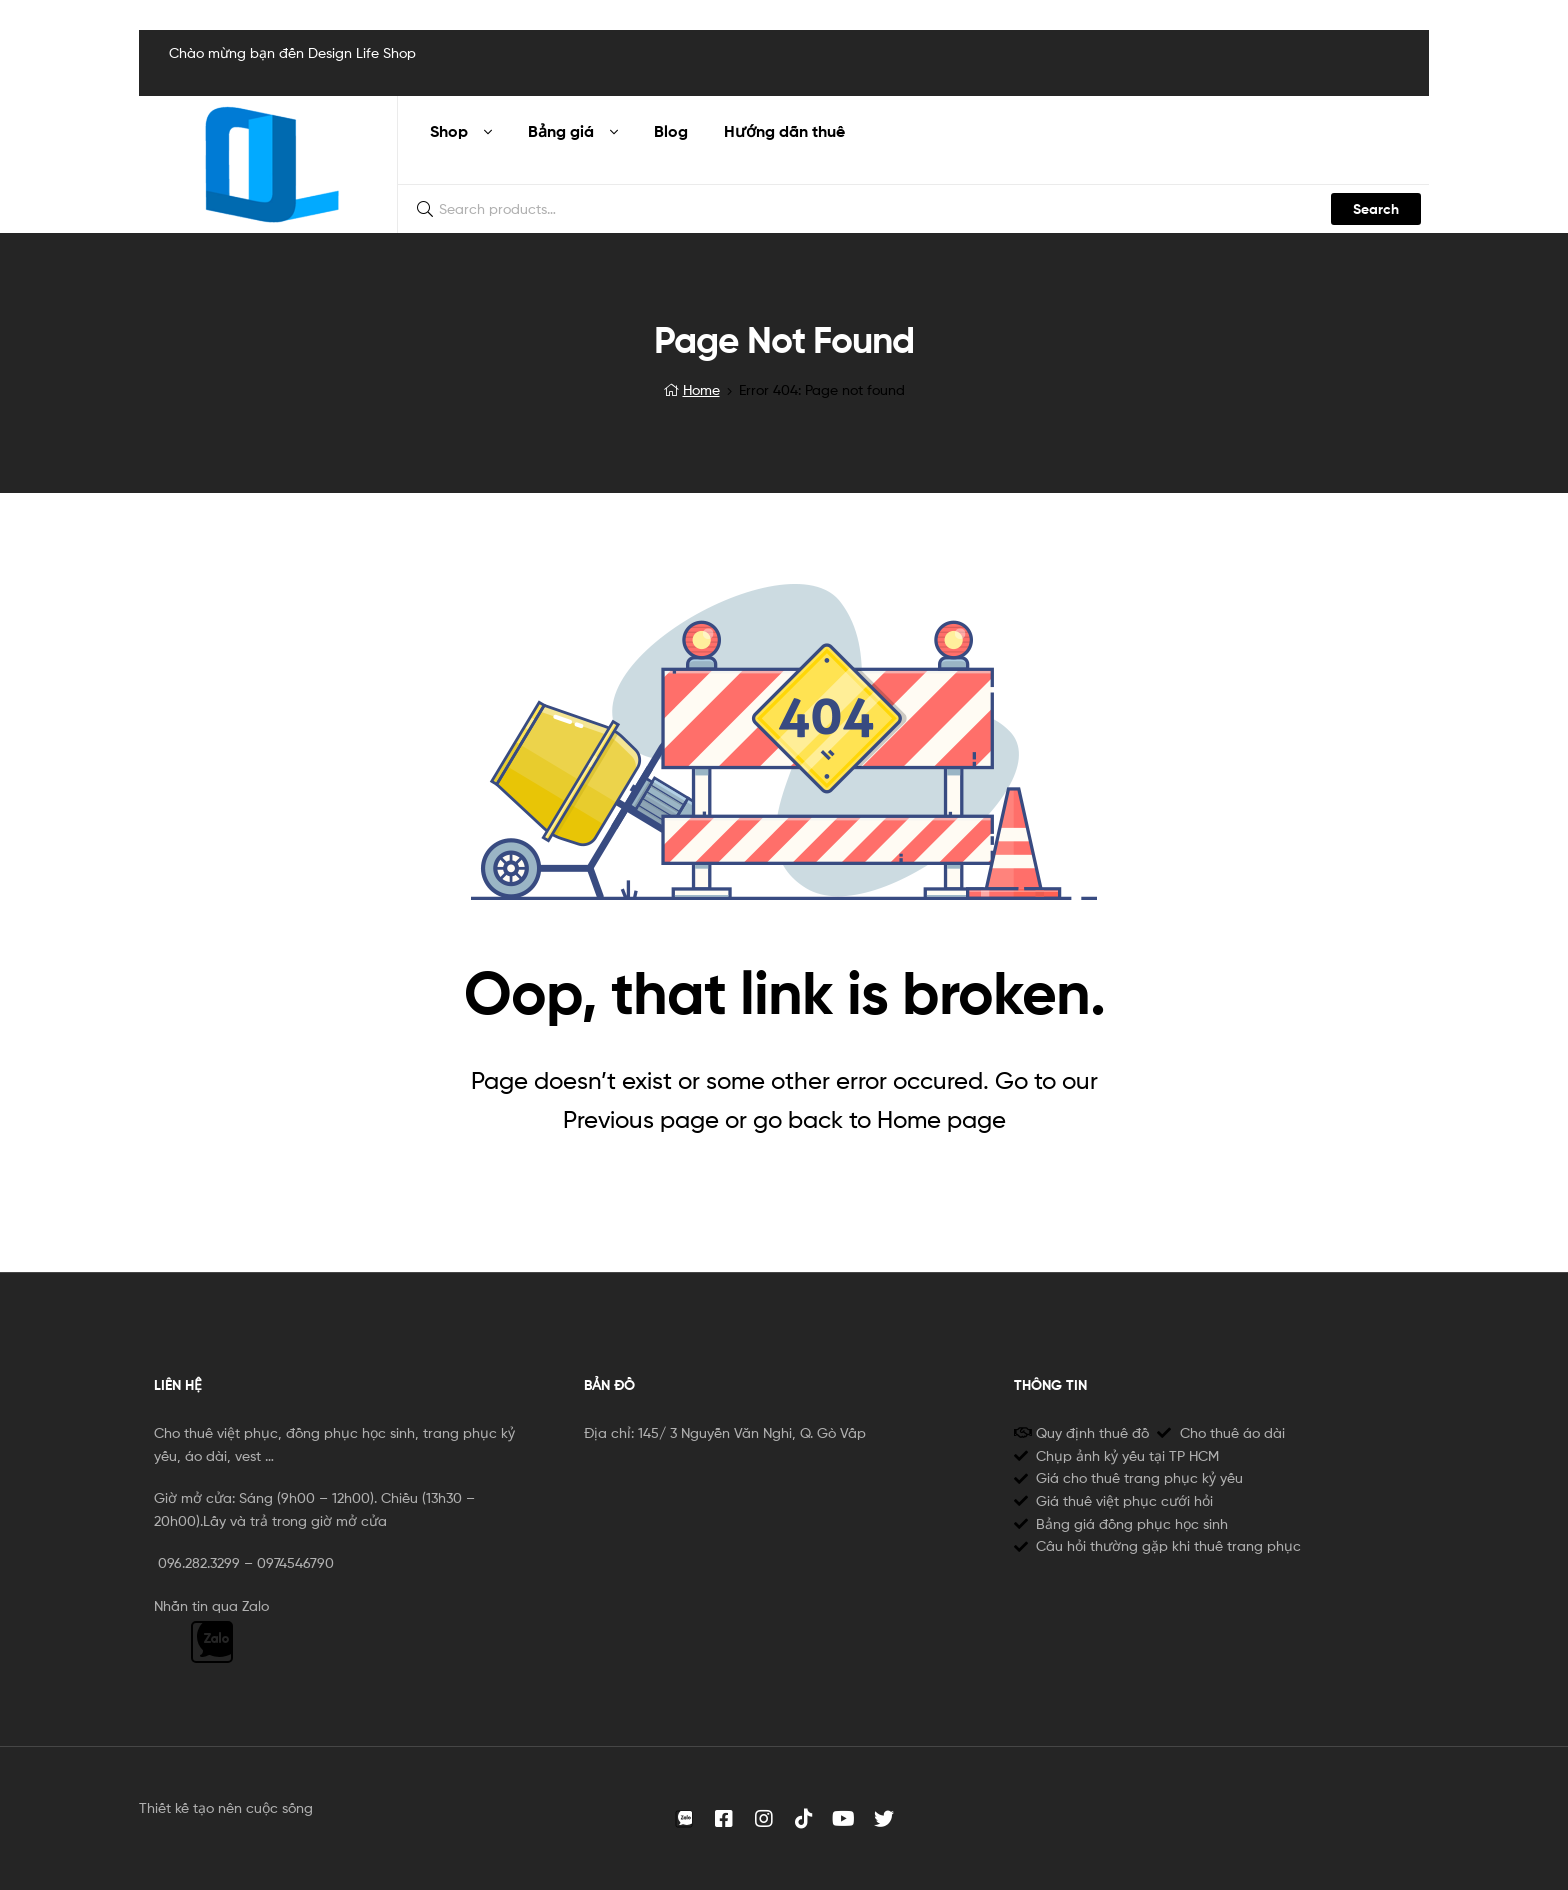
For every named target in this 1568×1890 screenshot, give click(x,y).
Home (701, 389)
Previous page (641, 1119)
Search (1376, 209)
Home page (941, 1119)
